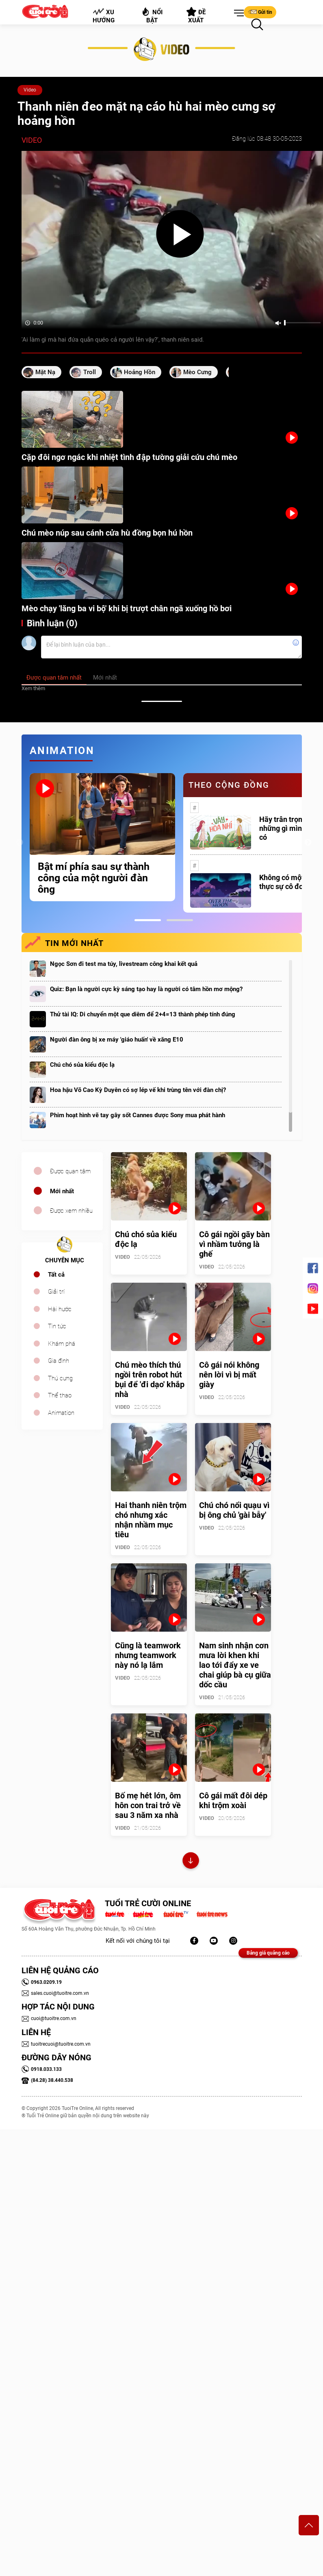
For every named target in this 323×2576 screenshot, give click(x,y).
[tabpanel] (102, 837)
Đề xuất (196, 15)
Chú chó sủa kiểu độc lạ (82, 1064)
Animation (61, 1413)
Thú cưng (60, 1378)
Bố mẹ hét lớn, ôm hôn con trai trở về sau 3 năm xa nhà (148, 1805)
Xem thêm (33, 688)
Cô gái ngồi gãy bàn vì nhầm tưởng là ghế (234, 1244)
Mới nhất (62, 1191)
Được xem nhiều (71, 1210)
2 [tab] (180, 920)
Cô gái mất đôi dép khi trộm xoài (233, 1800)
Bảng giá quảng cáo (268, 1953)
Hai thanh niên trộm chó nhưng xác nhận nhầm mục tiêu (150, 1519)
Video (30, 90)
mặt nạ (45, 372)
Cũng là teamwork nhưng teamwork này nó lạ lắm (148, 1655)
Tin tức (57, 1326)
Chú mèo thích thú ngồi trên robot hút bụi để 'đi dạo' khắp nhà (149, 1379)
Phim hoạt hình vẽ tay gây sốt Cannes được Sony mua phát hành (137, 1115)
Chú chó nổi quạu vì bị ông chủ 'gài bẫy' (234, 1510)
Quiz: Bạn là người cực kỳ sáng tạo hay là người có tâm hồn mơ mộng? (146, 989)
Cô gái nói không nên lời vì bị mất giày (229, 1374)
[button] (237, 13)
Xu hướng (103, 16)
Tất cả (56, 1274)
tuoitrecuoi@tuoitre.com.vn (56, 2044)
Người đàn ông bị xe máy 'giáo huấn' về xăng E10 (116, 1039)
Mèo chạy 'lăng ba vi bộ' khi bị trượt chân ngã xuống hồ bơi (127, 608)
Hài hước (60, 1309)
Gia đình (58, 1360)
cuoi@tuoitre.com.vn (49, 2018)
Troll (89, 372)
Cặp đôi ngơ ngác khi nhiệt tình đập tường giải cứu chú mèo (129, 457)
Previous (19, 843)
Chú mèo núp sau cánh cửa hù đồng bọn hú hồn (107, 533)
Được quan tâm (70, 1171)
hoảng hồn (139, 372)
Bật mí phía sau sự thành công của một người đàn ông (94, 878)
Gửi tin (260, 11)
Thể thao (60, 1395)
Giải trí (56, 1291)
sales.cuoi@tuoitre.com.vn (55, 1993)
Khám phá (61, 1343)
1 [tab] (147, 920)
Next (308, 843)
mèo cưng (197, 372)
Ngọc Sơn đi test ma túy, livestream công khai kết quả (123, 964)
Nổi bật (152, 15)
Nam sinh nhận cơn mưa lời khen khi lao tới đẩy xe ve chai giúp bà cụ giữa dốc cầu (235, 1665)
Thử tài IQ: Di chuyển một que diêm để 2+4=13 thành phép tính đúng (142, 1014)
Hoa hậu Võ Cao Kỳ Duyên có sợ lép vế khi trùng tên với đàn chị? (138, 1090)
